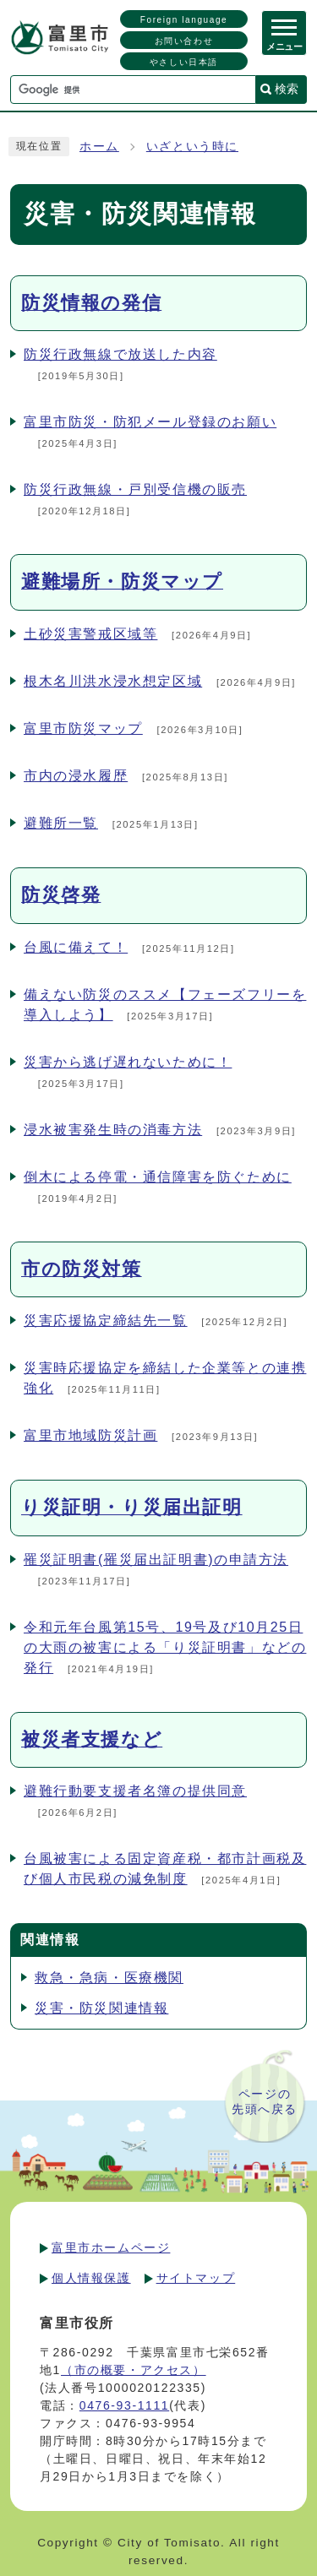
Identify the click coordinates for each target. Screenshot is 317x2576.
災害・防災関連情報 (101, 2008)
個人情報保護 (91, 2278)
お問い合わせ (184, 41)
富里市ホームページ (111, 2247)
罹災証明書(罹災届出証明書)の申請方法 (156, 1559)
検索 (286, 88)
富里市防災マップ (83, 728)
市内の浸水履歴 (76, 776)
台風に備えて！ (76, 947)
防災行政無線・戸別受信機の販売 (135, 489)
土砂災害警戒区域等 (90, 634)
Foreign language (183, 19)
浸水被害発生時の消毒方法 (113, 1129)
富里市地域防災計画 (90, 1435)
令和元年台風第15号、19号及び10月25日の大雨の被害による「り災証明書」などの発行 (165, 1647)
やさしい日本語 (184, 62)
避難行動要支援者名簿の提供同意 (135, 1791)
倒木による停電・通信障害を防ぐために (158, 1177)
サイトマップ (196, 2278)
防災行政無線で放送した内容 (120, 354)
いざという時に (192, 146)
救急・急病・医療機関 (109, 1977)
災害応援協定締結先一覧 (106, 1320)
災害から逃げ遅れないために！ (128, 1062)
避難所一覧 (61, 823)
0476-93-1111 (124, 2405)
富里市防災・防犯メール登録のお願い (150, 422)
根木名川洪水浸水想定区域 (113, 681)
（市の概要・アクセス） (133, 2370)
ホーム (99, 146)
